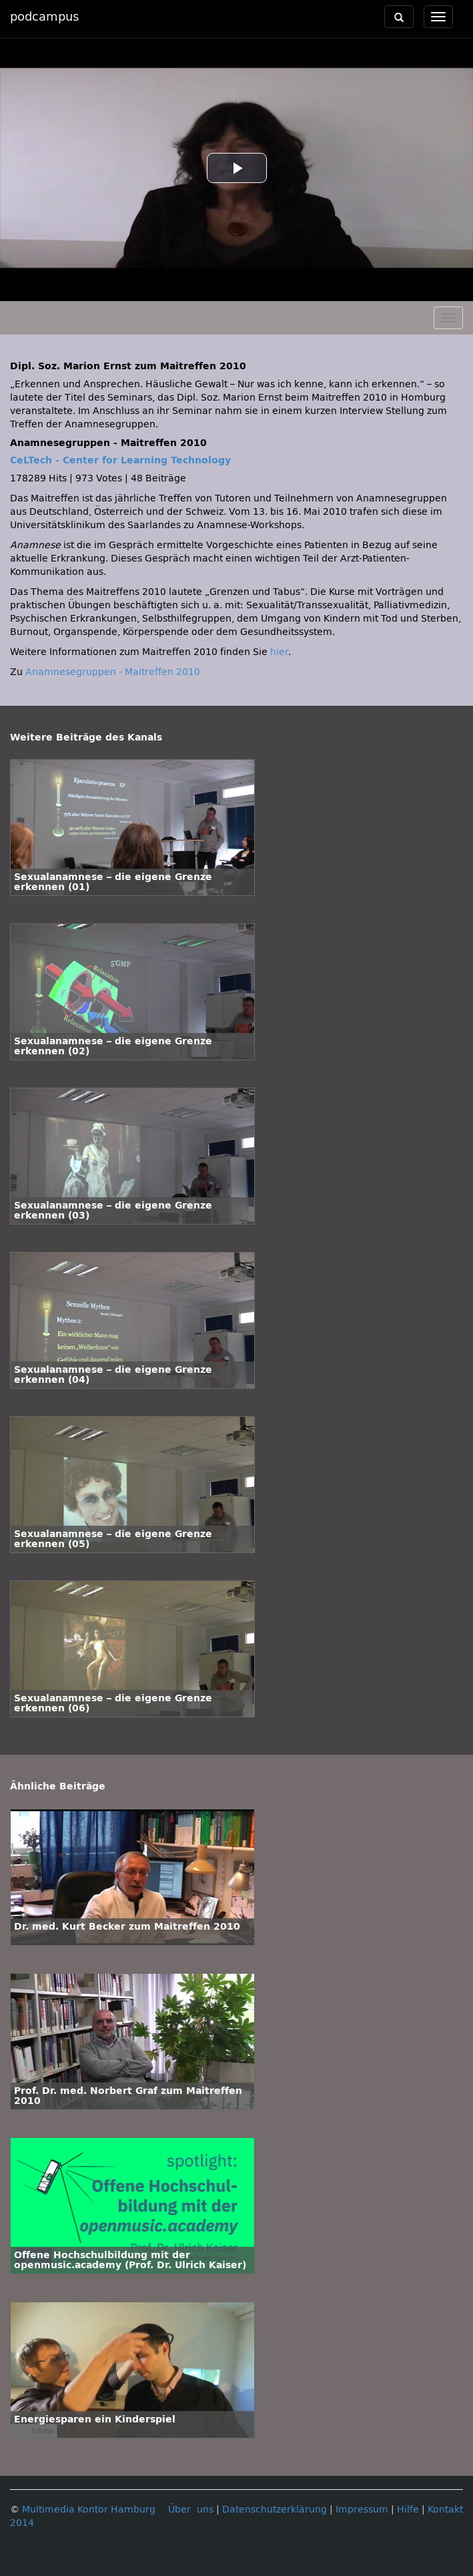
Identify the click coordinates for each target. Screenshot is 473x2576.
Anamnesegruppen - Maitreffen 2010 (112, 672)
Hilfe (408, 2509)
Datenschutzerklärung (274, 2509)
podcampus (44, 16)
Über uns (190, 2509)
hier (279, 652)
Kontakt (445, 2509)
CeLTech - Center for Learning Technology (120, 460)
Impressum (362, 2509)
